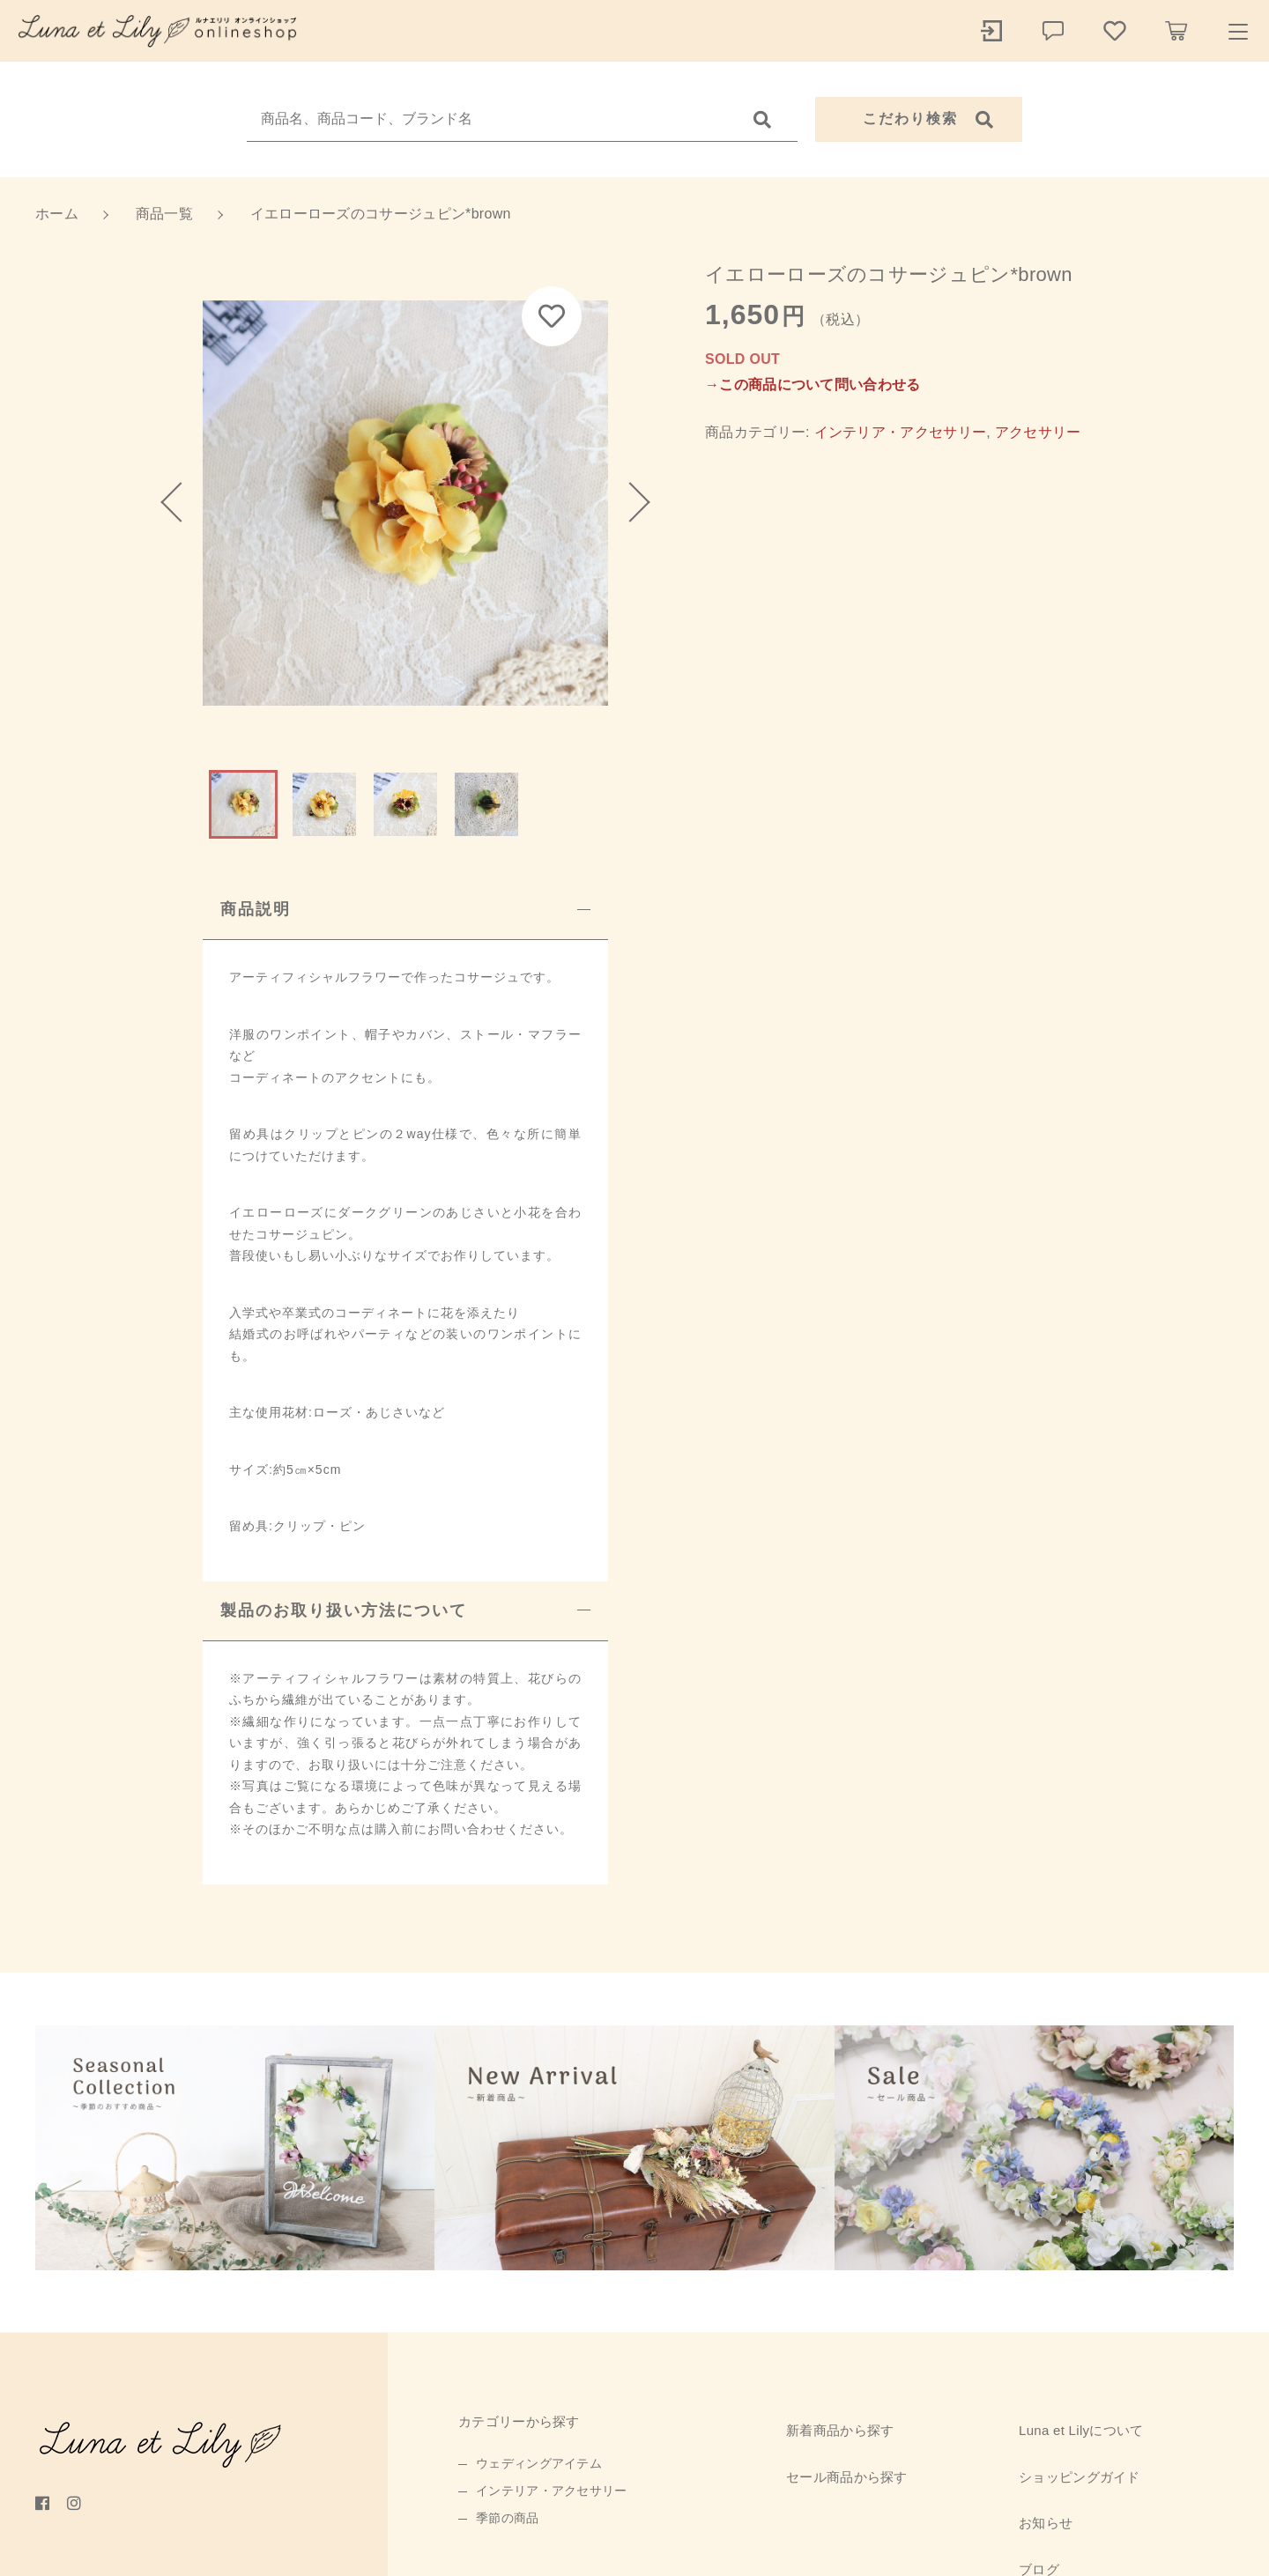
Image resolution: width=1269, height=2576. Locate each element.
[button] (181, 503)
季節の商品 (507, 2518)
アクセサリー (1038, 432)
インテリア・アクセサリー (900, 432)
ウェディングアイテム (539, 2463)
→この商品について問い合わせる (813, 384)
